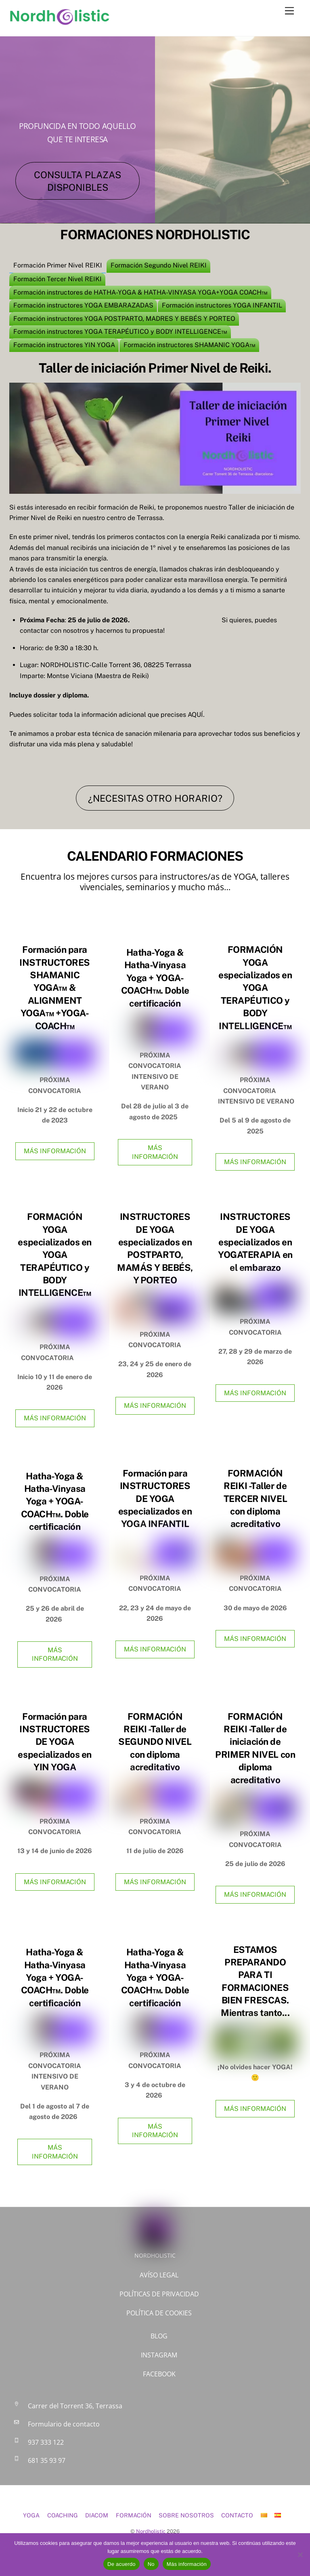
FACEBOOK (159, 2374)
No (151, 2564)
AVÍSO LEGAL (159, 2275)
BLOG (159, 2336)
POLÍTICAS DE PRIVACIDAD (159, 2294)
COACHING (62, 2515)
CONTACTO (237, 2515)
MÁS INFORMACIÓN (55, 1151)
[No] (300, 2555)
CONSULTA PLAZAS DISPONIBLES (77, 181)
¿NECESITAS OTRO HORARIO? (155, 798)
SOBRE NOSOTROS (186, 2515)
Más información (187, 2564)
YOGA (31, 2515)
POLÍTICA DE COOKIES (159, 2313)
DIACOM (96, 2515)
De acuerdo (121, 2564)
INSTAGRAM (159, 2355)
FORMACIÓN (133, 2515)
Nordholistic (150, 2531)
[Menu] (289, 11)
